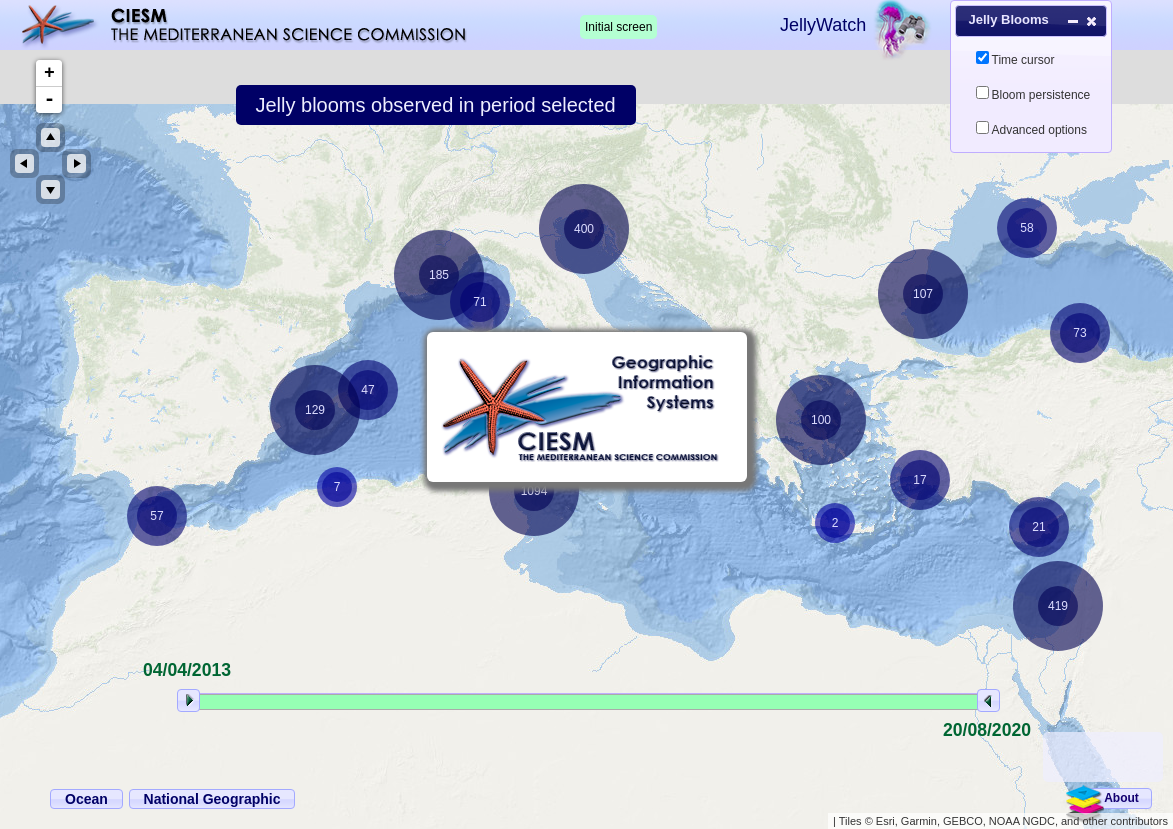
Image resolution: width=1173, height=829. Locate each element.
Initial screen (618, 27)
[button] (1120, 798)
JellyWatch (823, 25)
